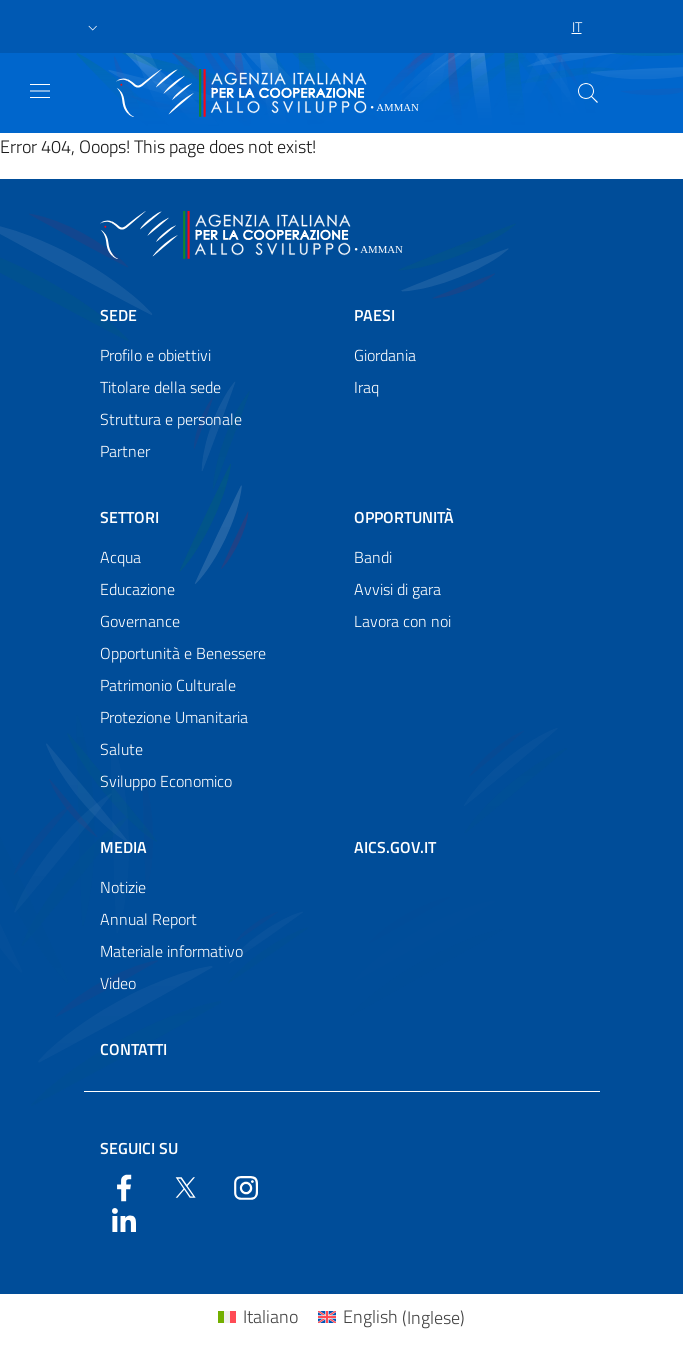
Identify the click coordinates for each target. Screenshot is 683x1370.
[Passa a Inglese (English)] (391, 1317)
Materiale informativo (171, 951)
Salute (121, 749)
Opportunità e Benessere (183, 653)
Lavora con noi (402, 621)
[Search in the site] (588, 93)
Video (118, 983)
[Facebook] (124, 1186)
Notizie (123, 887)
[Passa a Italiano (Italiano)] (258, 1317)
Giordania (385, 355)
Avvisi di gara (397, 589)
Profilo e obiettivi (155, 355)
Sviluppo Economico (166, 781)
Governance (140, 621)
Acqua (120, 557)
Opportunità (404, 517)
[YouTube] (246, 1186)
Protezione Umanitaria (174, 717)
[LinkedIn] (124, 1218)
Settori (129, 517)
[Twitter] (185, 1186)
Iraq (366, 387)
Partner (125, 451)
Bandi (373, 557)
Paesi (374, 315)
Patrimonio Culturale (168, 685)
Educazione (137, 589)
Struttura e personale (171, 419)
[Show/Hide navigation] (40, 91)
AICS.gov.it (395, 847)
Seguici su (139, 1148)
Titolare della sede (160, 387)
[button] (93, 27)
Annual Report (148, 919)
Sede (118, 315)
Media (123, 847)
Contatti (133, 1049)
